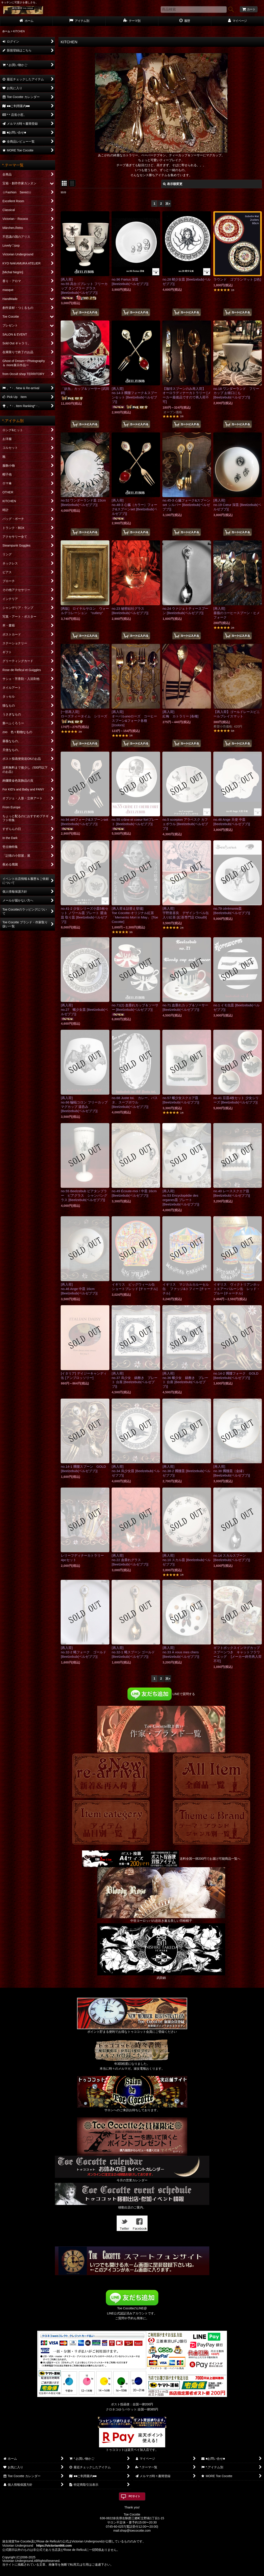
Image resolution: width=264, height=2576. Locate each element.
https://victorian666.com (54, 2545)
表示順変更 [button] (172, 184)
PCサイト (134, 2496)
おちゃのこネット (124, 2572)
